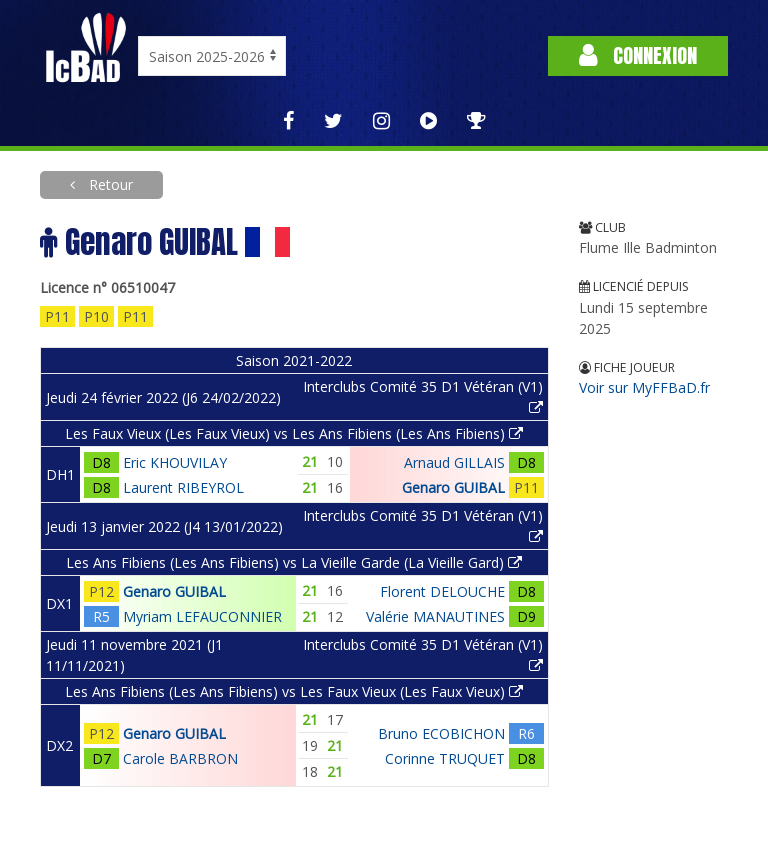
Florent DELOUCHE (442, 591)
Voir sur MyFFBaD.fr (644, 387)
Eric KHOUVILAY (175, 462)
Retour (109, 184)
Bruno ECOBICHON (441, 733)
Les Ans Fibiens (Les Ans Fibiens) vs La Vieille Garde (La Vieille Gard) (294, 562)
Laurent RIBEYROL (183, 487)
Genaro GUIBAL (453, 487)
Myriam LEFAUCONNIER (202, 616)
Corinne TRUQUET (445, 758)
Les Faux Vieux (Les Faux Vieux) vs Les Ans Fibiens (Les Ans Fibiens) (294, 433)
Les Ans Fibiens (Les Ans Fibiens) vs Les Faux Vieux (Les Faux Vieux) (294, 691)
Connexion (638, 55)
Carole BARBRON (180, 758)
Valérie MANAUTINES (435, 616)
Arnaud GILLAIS (454, 462)
